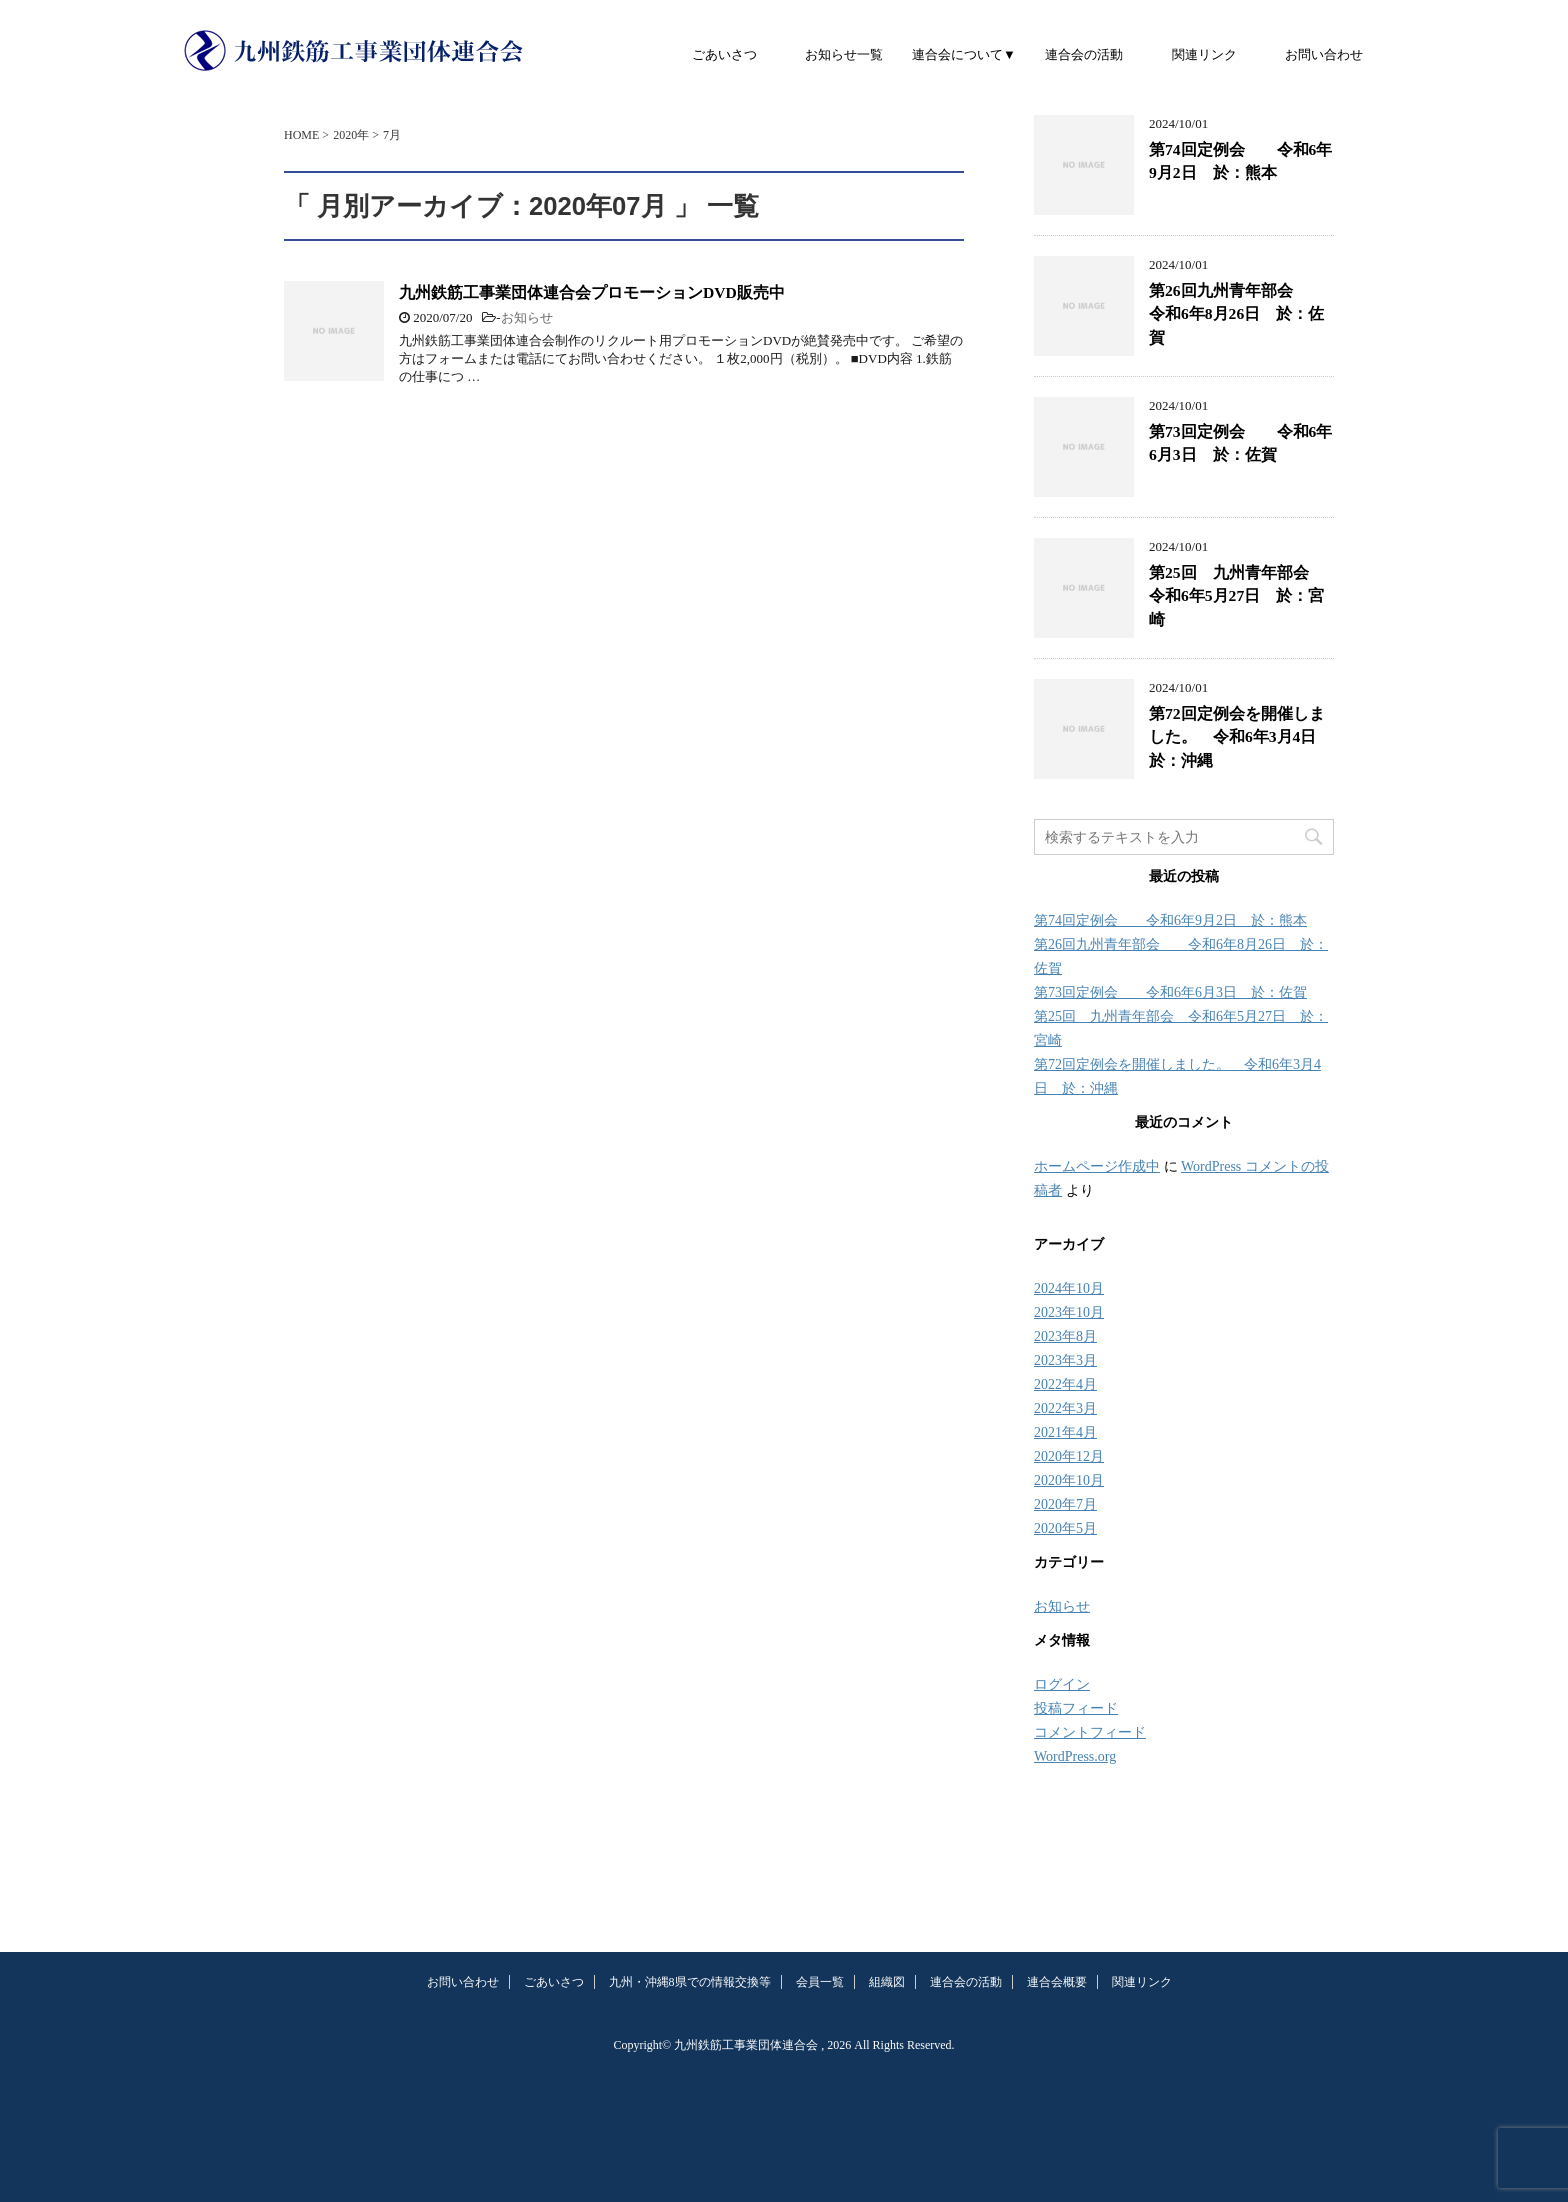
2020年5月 (1065, 1528)
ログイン (1062, 1684)
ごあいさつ (724, 54)
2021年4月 (1065, 1432)
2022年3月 (1065, 1408)
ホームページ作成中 (1097, 1166)
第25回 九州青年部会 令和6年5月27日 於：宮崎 (1237, 596)
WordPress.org (1075, 1756)
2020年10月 (1069, 1480)
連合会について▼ (964, 54)
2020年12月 (1069, 1456)
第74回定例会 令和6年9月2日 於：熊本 (1240, 161)
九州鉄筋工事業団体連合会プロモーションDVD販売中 (592, 292)
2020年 (351, 135)
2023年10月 (1069, 1312)
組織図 (887, 1982)
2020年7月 (1065, 1504)
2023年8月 (1065, 1336)
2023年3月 (1065, 1360)
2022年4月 (1065, 1384)
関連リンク (1204, 54)
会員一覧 (820, 1982)
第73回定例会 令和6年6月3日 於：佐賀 (1240, 443)
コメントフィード (1090, 1732)
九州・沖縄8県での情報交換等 (690, 1982)
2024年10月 (1069, 1288)
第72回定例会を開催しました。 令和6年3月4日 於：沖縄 (1240, 737)
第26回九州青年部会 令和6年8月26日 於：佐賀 (1237, 314)
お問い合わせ (1324, 54)
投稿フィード (1076, 1708)
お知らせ (527, 317)
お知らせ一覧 (844, 54)
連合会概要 (1057, 1982)
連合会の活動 (1084, 54)
